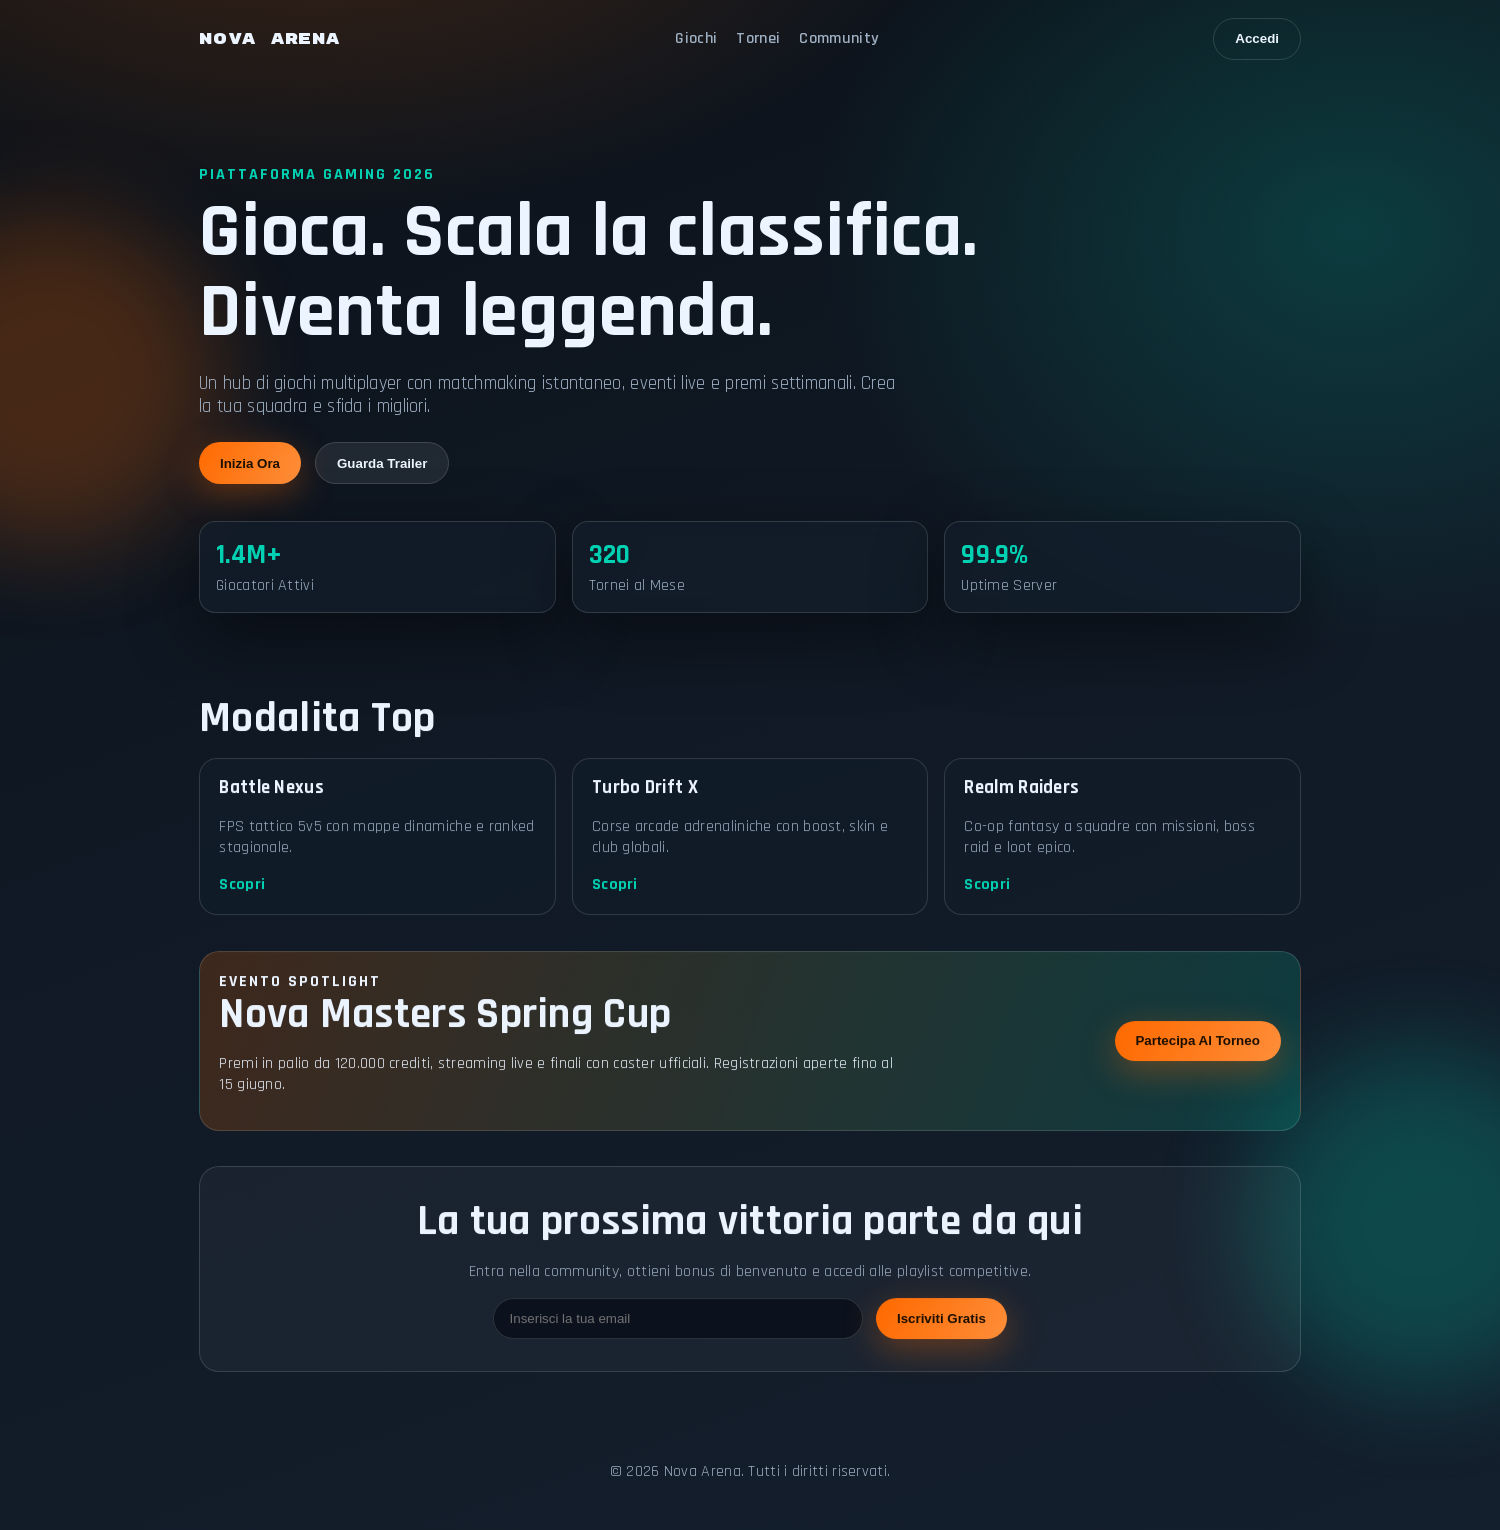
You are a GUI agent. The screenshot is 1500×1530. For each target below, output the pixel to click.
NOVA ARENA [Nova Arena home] (269, 39)
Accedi (1257, 38)
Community (838, 38)
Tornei (758, 38)
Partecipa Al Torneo (1197, 1067)
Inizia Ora (250, 464)
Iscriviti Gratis (941, 1345)
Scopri (242, 911)
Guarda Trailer (382, 464)
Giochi (696, 38)
